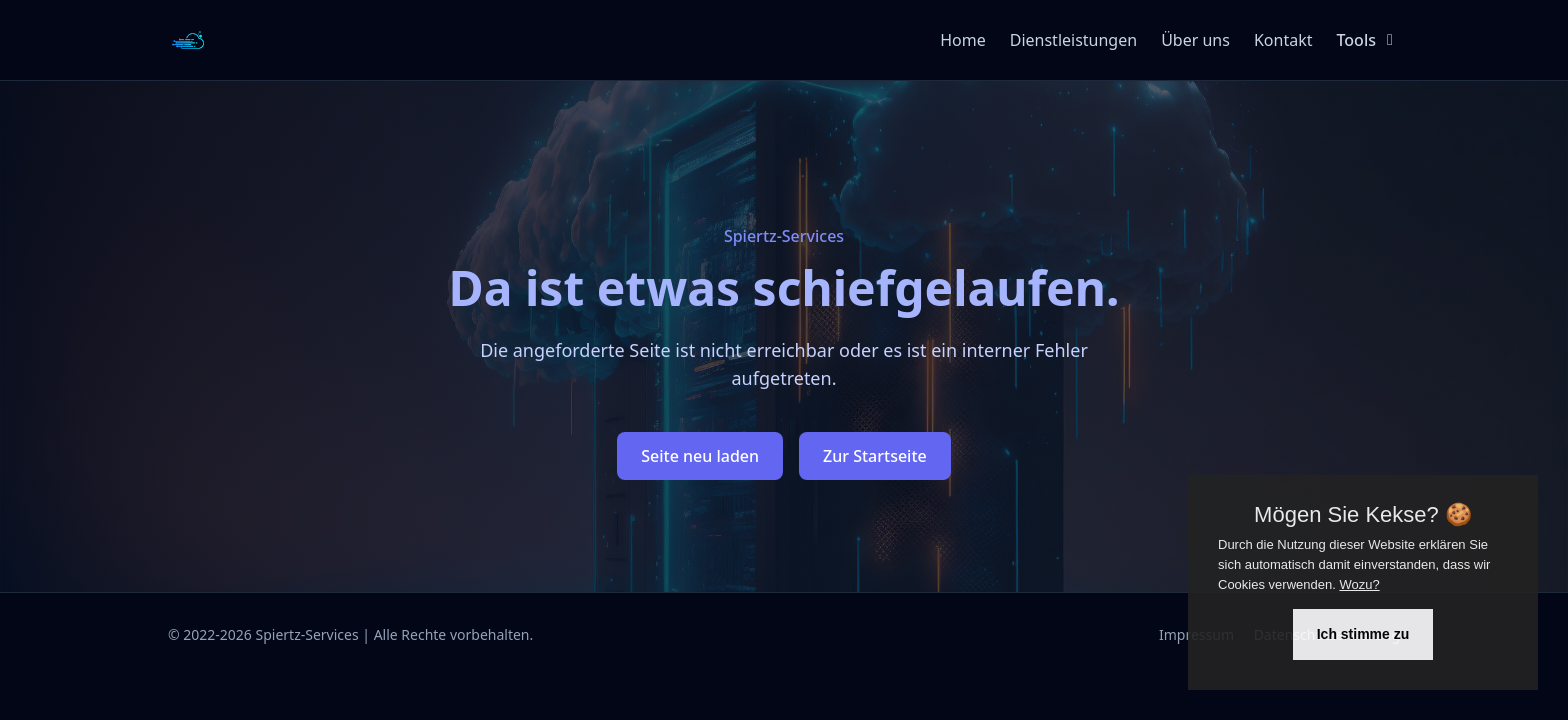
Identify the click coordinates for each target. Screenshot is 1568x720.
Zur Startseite (875, 456)
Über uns (1195, 40)
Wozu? (1359, 584)
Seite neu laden (700, 456)
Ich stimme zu (1363, 634)
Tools (1368, 40)
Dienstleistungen (1073, 40)
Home (963, 40)
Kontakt (1283, 40)
